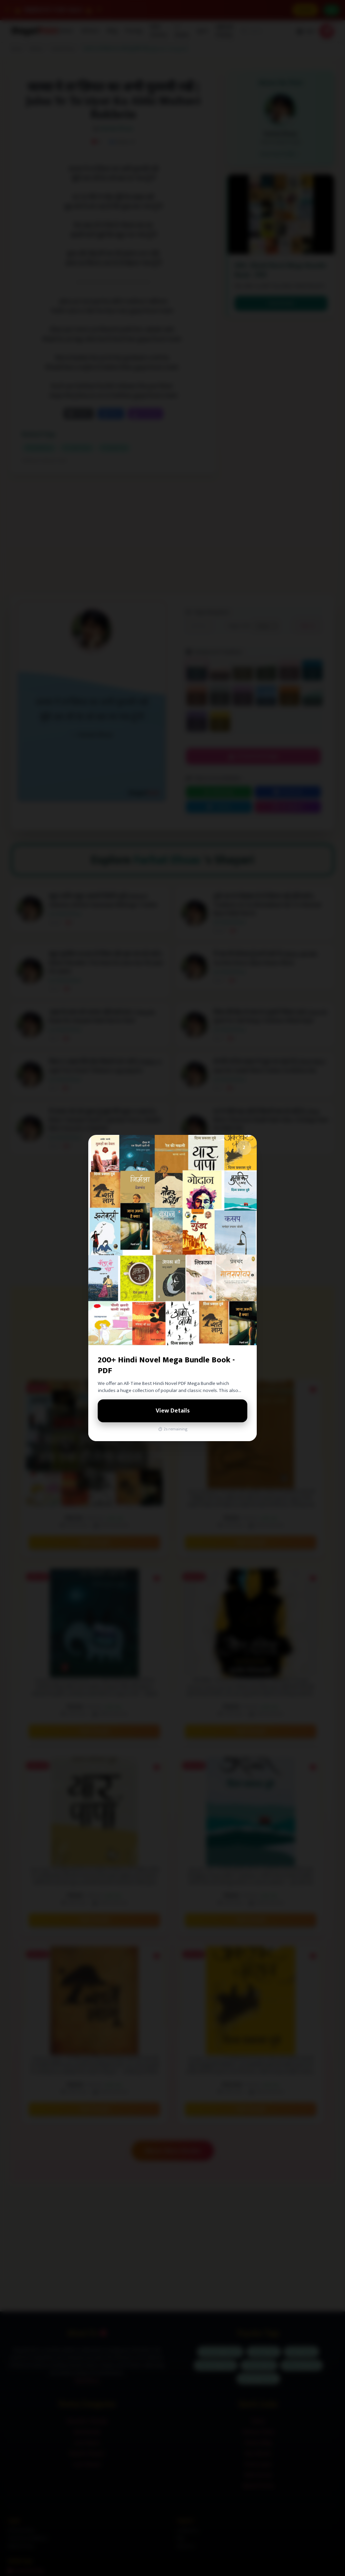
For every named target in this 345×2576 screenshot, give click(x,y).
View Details (173, 1411)
